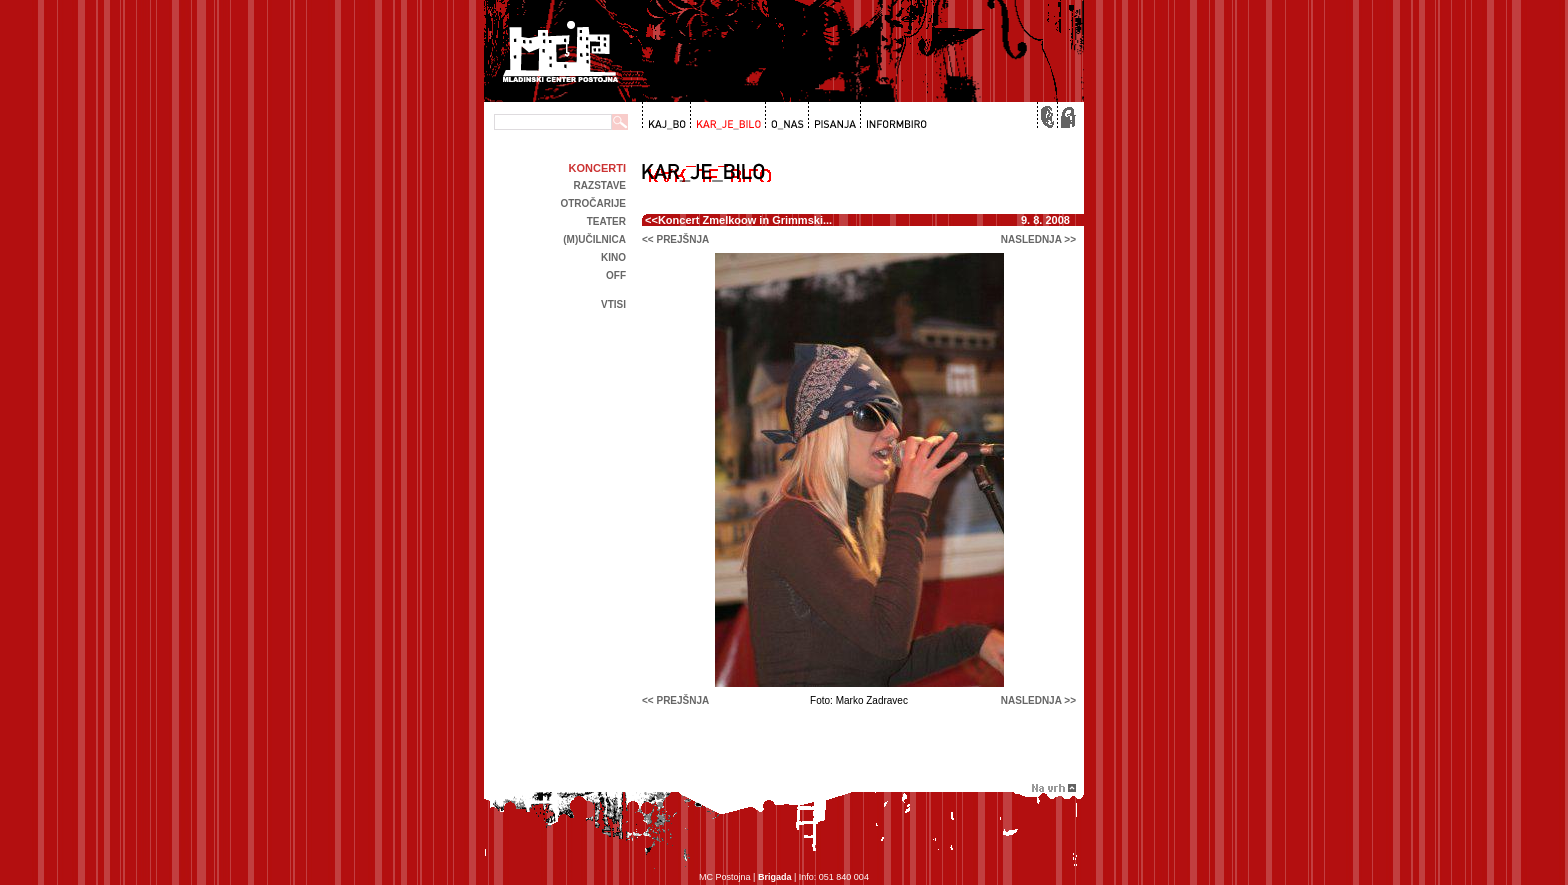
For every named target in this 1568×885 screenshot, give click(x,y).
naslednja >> (1038, 239)
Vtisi (613, 304)
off (616, 275)
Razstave (600, 185)
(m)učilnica (594, 239)
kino (613, 257)
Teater (606, 221)
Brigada (775, 877)
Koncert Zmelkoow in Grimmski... (745, 220)
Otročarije (593, 203)
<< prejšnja (675, 239)
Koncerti (597, 168)
